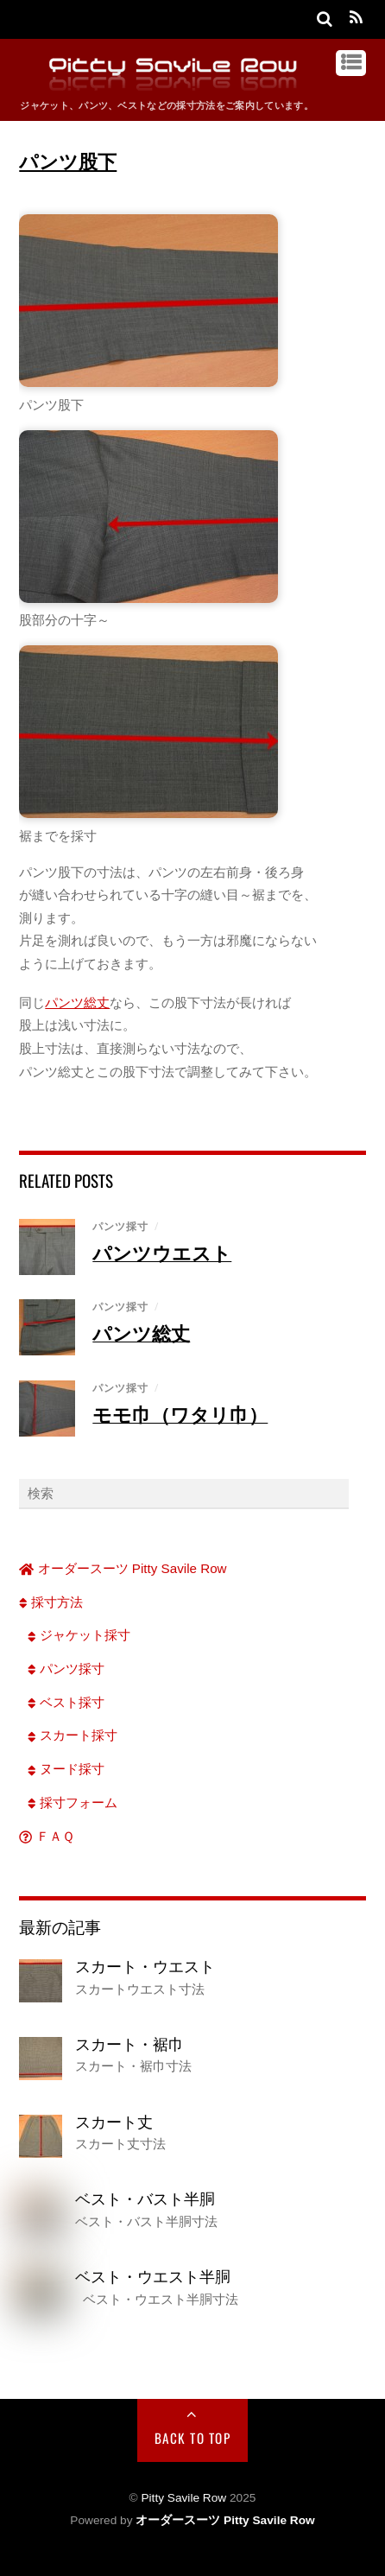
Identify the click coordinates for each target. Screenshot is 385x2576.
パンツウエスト (161, 1253)
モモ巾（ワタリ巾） (180, 1414)
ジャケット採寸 (79, 1634)
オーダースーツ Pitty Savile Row (122, 1568)
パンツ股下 (68, 161)
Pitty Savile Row (183, 2497)
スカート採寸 (72, 1735)
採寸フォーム (72, 1802)
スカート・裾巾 (129, 2044)
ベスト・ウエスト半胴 (152, 2276)
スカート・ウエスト (145, 1966)
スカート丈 (114, 2121)
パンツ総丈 (77, 1002)
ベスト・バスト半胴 (145, 2198)
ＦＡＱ (46, 1836)
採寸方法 (51, 1602)
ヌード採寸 (66, 1768)
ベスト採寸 (66, 1702)
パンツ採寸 (120, 1226)
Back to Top (193, 2437)
